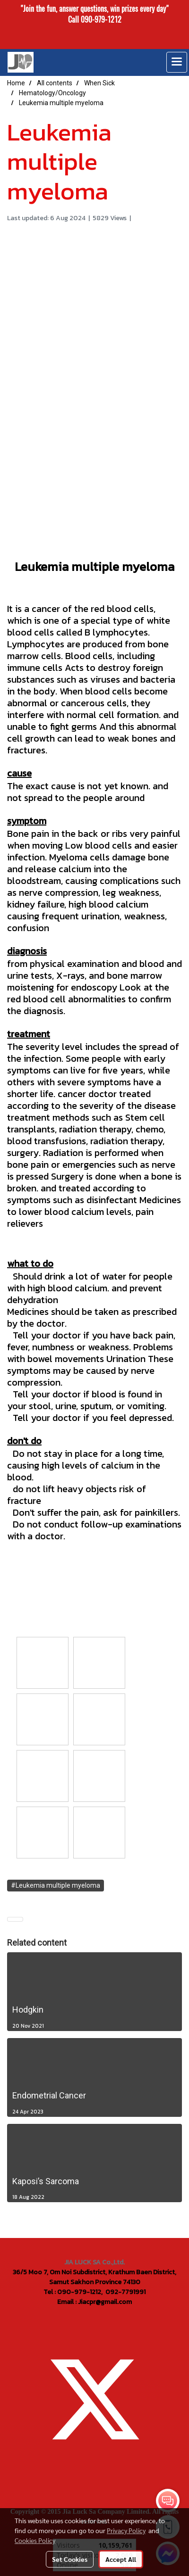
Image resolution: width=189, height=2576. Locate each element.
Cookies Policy (35, 2540)
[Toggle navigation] (176, 62)
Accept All (120, 2559)
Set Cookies (69, 2559)
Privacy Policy (126, 2530)
